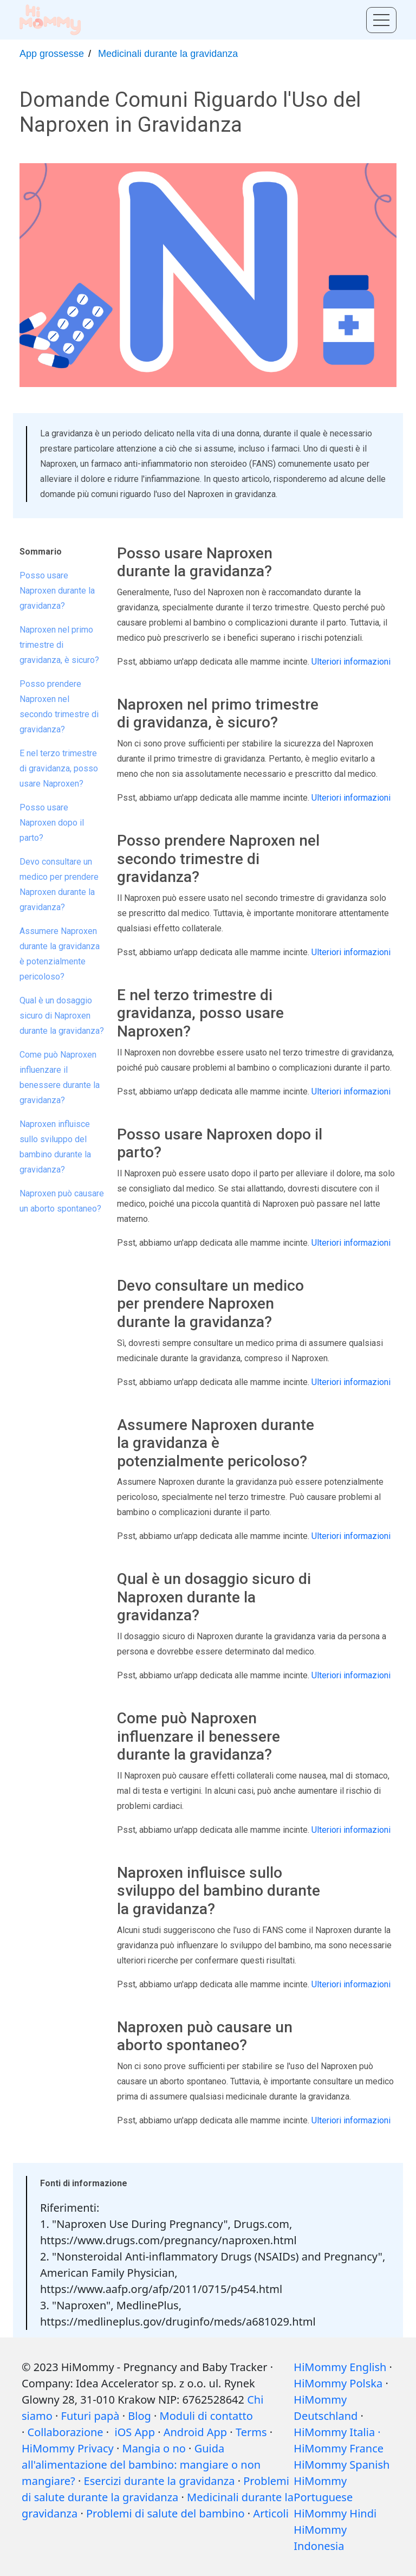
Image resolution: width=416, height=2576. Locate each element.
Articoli (270, 2513)
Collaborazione (65, 2432)
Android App (195, 2432)
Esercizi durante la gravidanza (159, 2481)
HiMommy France (339, 2448)
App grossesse (52, 53)
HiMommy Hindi (335, 2513)
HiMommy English (340, 2367)
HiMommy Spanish (341, 2464)
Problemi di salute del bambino (165, 2513)
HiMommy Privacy (68, 2448)
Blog (139, 2415)
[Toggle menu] (381, 20)
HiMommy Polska (338, 2383)
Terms (251, 2432)
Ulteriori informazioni (351, 661)
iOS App (135, 2432)
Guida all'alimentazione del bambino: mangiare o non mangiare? (141, 2464)
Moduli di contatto (206, 2415)
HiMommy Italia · (337, 2432)
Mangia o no (154, 2448)
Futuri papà (90, 2415)
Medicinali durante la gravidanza (168, 53)
